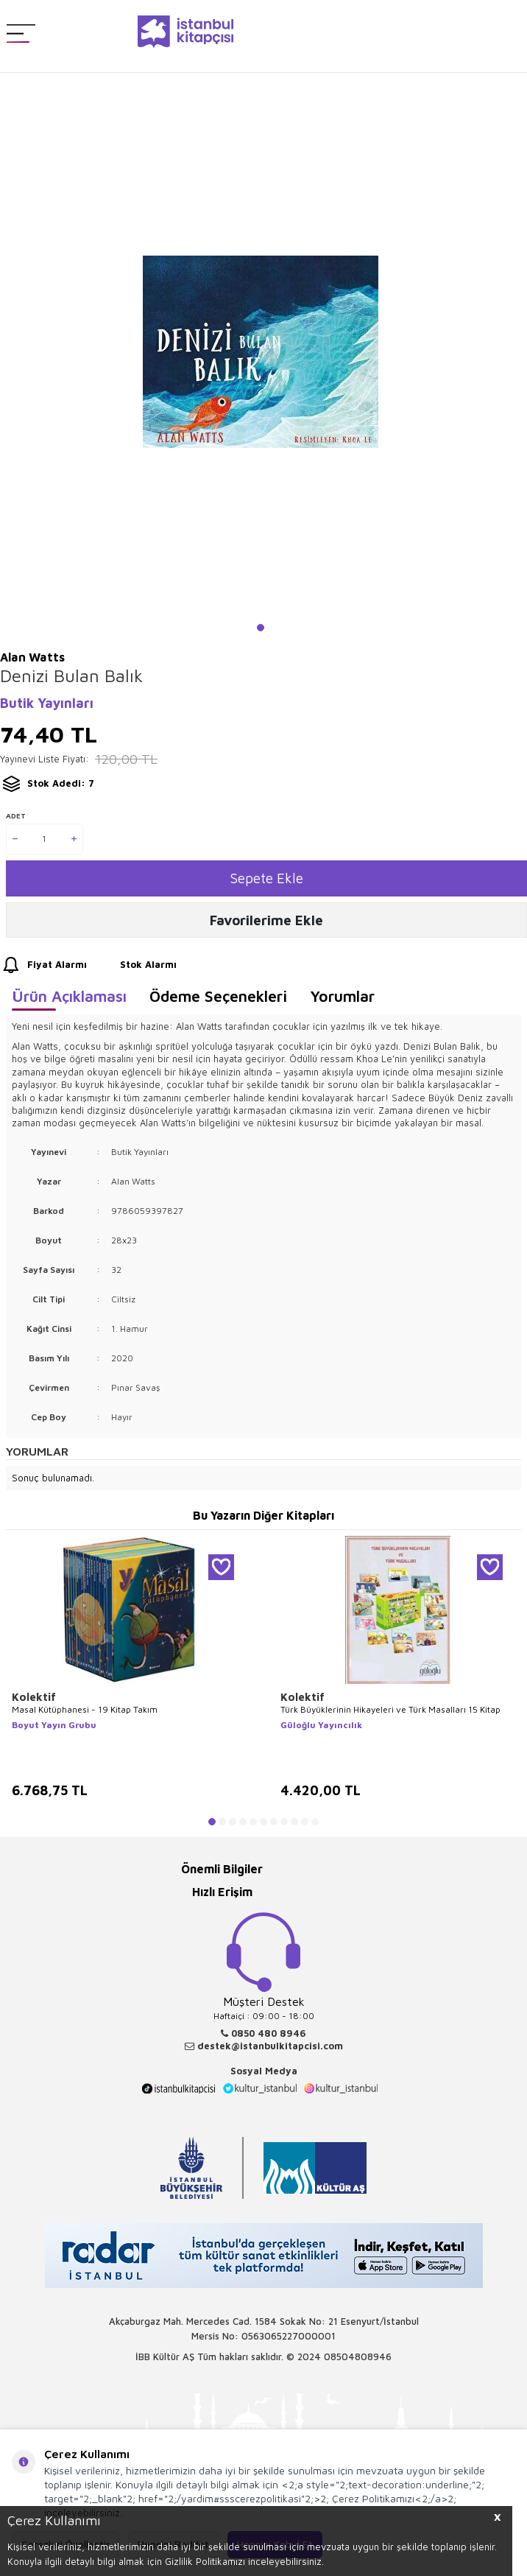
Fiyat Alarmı (43, 964)
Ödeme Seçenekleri (218, 996)
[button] (260, 627)
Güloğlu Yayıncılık (321, 1724)
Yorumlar (342, 996)
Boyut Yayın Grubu (54, 1724)
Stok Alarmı (135, 964)
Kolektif (34, 1697)
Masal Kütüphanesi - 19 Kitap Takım (85, 1709)
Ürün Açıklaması (69, 996)
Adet (16, 815)
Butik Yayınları (46, 703)
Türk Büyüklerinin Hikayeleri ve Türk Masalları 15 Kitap (390, 1709)
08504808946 (358, 2356)
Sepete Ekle (266, 878)
